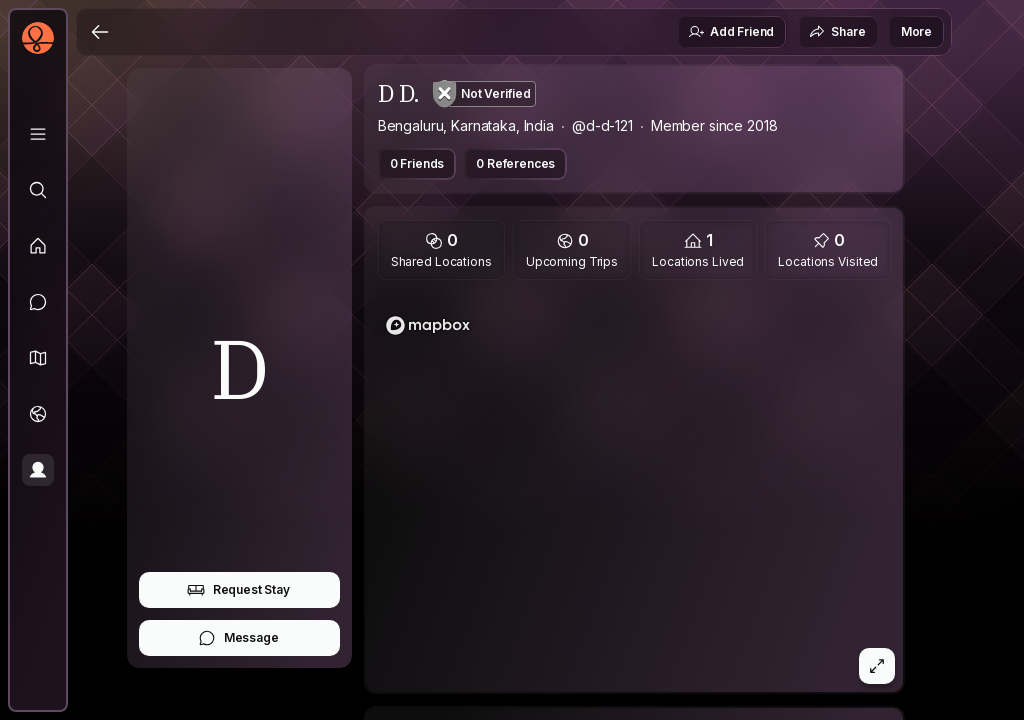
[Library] (38, 134)
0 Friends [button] (417, 163)
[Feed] (38, 246)
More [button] (916, 31)
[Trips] (38, 414)
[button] (38, 358)
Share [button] (837, 32)
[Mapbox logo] (428, 325)
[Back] (100, 32)
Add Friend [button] (731, 32)
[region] (635, 492)
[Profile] (38, 470)
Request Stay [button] (238, 590)
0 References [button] (515, 163)
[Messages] (38, 302)
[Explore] (38, 190)
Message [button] (238, 638)
